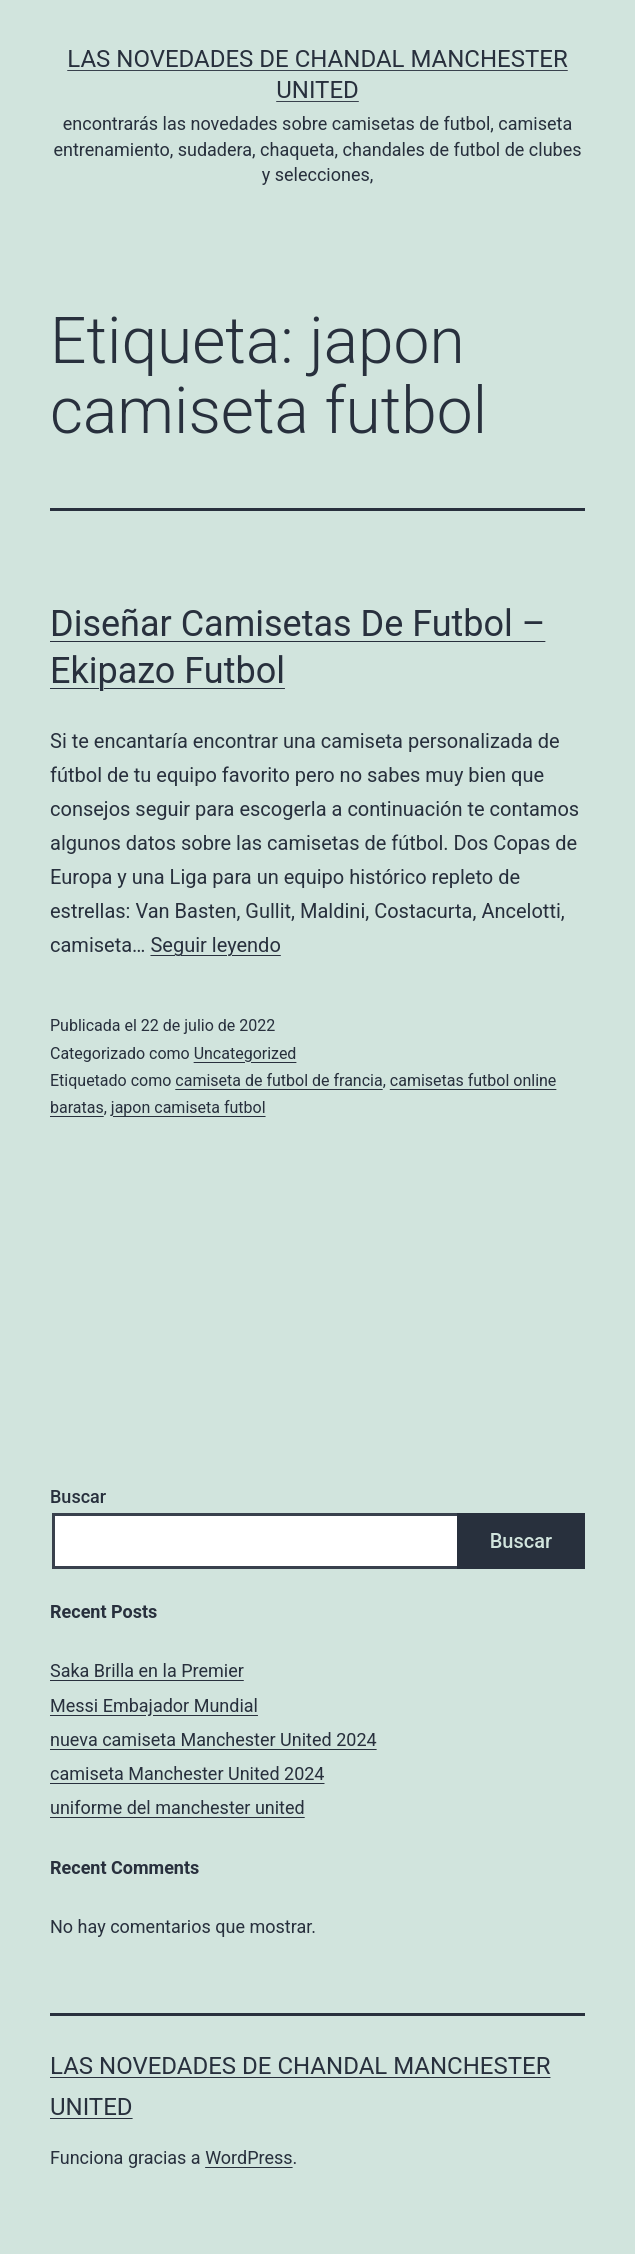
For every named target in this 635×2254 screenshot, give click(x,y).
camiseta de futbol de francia (278, 1080)
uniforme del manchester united (177, 1807)
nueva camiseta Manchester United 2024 (213, 1739)
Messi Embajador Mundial (154, 1705)
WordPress (248, 2157)
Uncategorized (245, 1053)
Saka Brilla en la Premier (147, 1670)
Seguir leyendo (215, 945)
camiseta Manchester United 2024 (187, 1773)
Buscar (78, 1496)
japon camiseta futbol (188, 1107)
